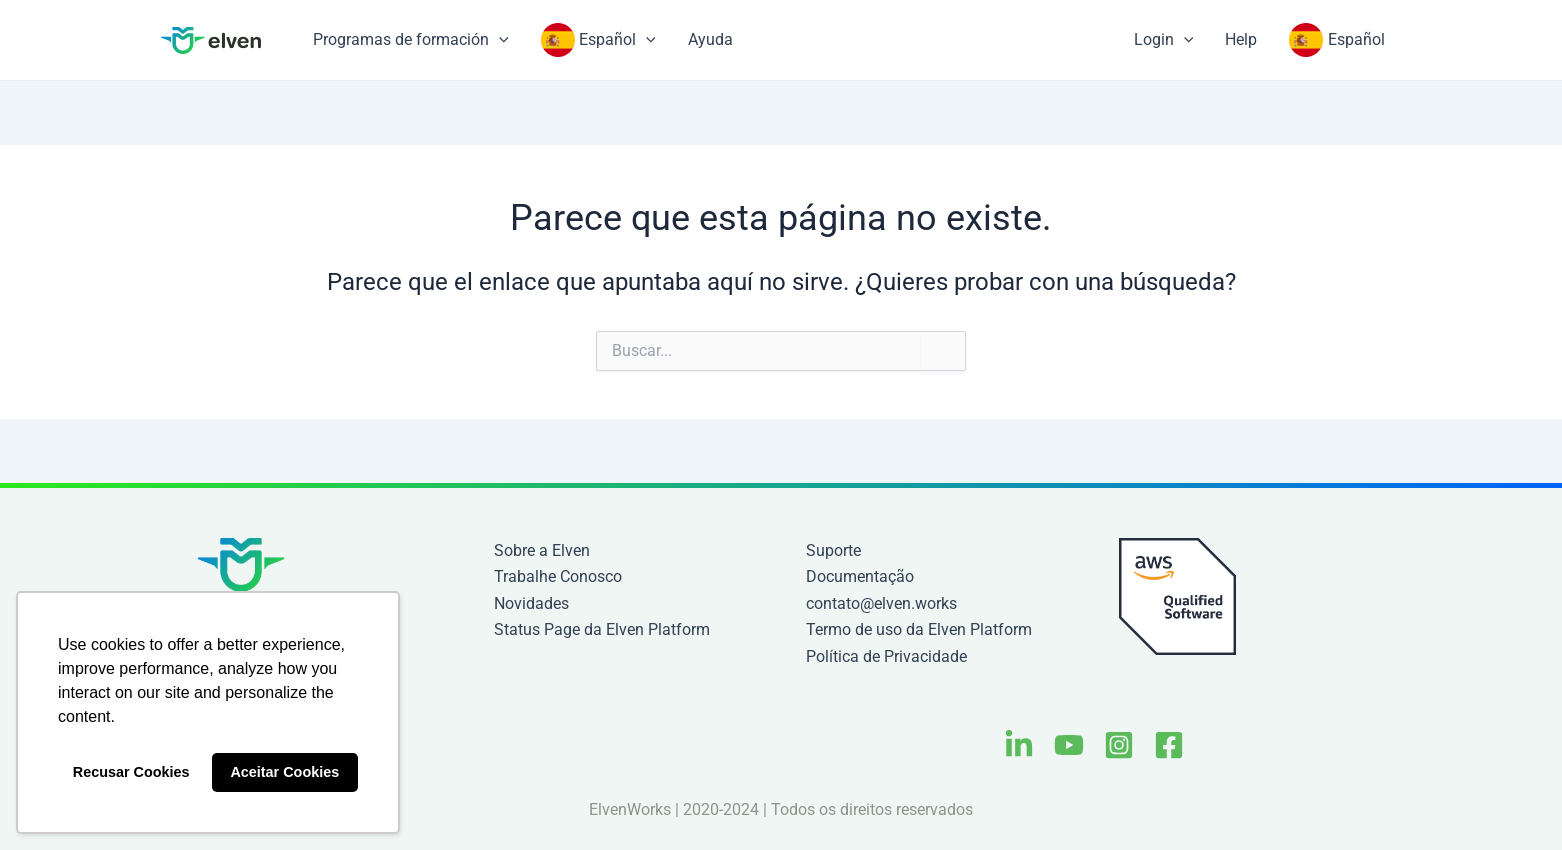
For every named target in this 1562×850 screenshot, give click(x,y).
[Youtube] (1069, 745)
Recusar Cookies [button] (131, 772)
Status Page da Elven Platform (602, 629)
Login (1164, 40)
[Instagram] (1119, 745)
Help (1241, 39)
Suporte (833, 550)
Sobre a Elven (542, 550)
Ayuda (710, 39)
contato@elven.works (881, 603)
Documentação (860, 576)
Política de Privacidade (886, 656)
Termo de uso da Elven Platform (919, 629)
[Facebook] (1169, 745)
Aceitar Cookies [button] (284, 772)
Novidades (531, 603)
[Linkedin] (1019, 745)
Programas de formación (411, 40)
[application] (499, 40)
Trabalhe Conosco (558, 576)
